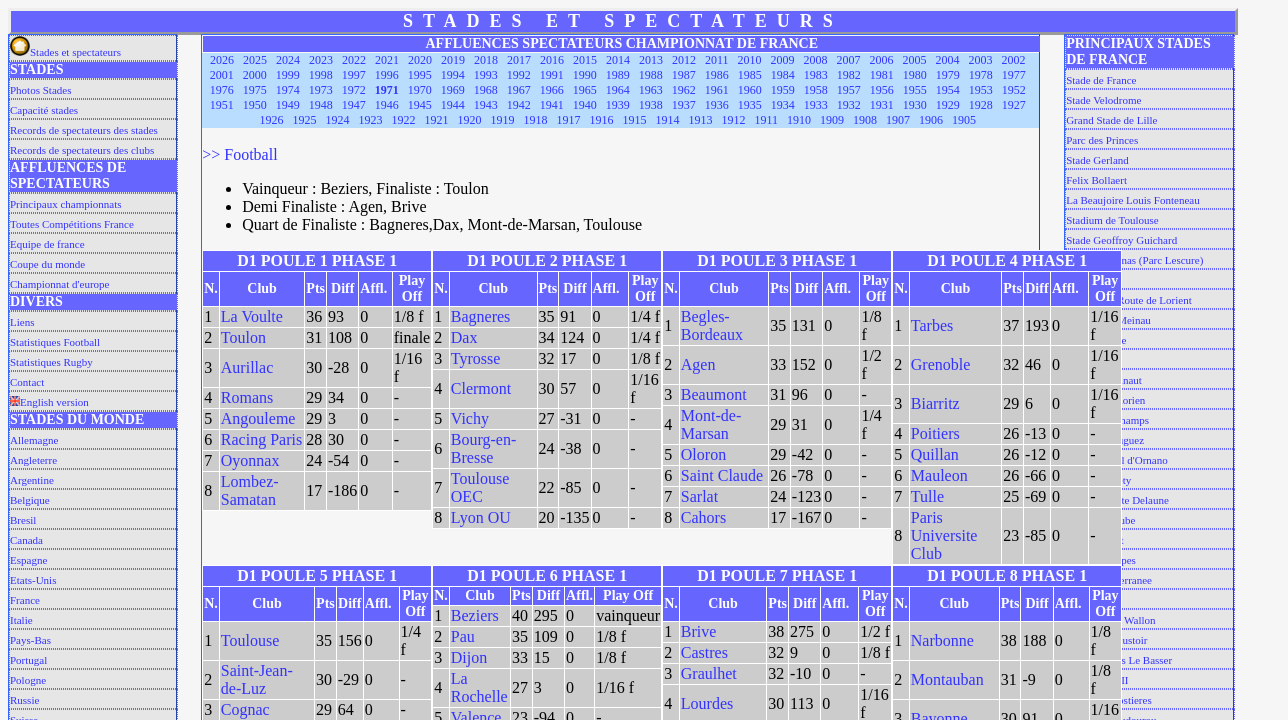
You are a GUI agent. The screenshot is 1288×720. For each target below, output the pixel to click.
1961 (717, 90)
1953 (981, 90)
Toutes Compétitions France (72, 224)
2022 (354, 60)
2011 (717, 60)
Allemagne (34, 440)
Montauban (947, 679)
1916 (602, 120)
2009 (783, 60)
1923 (371, 120)
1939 (618, 105)
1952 (1014, 90)
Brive (699, 631)
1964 (618, 90)
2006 (882, 60)
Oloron (703, 454)
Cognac (245, 709)
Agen (698, 364)
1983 (816, 75)
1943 (486, 105)
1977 (1014, 75)
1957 (849, 90)
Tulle (927, 496)
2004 (948, 60)
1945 (420, 105)
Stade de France (1101, 80)
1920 (470, 120)
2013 (651, 60)
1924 (338, 120)
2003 (981, 60)
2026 (222, 60)
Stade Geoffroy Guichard (1121, 240)
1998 (321, 75)
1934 (783, 105)
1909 (832, 120)
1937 (684, 105)
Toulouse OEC (480, 487)
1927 (1014, 105)
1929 (948, 105)
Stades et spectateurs (65, 52)
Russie (24, 700)
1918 (536, 120)
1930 (915, 105)
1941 (552, 105)
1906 (931, 120)
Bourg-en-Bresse (483, 448)
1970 (420, 90)
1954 (948, 90)
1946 (387, 105)
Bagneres (481, 316)
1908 (865, 120)
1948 (321, 105)
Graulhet (709, 673)
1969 (453, 90)
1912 (734, 120)
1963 (651, 90)
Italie (21, 620)
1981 (882, 75)
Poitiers (935, 433)
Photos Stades (40, 90)
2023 (321, 60)
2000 (255, 75)
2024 (288, 60)
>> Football (239, 154)
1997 (354, 75)
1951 (222, 105)
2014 (618, 60)
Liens (22, 322)
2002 (1014, 60)
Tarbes (932, 325)
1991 (552, 75)
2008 (816, 60)
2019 (453, 60)
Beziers (475, 615)
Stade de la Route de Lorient (1129, 300)
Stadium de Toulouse (1112, 220)
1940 (585, 105)
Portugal (28, 660)
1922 (404, 120)
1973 (321, 90)
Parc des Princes (1102, 140)
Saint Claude (722, 475)
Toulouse (250, 640)
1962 (684, 90)
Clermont (481, 388)
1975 (255, 90)
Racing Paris (261, 439)
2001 (222, 75)
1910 (799, 120)
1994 (453, 75)
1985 (750, 75)
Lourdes (707, 703)
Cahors (703, 517)
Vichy (470, 418)
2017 (519, 60)
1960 (750, 90)
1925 (305, 120)
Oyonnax (250, 460)
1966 (552, 90)
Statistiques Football (55, 342)
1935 (750, 105)
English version (49, 402)
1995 (420, 75)
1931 (882, 105)
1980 (915, 75)
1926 (272, 120)
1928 (981, 105)
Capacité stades (44, 110)
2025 (255, 60)
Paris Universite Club (944, 535)
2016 (552, 60)
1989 (618, 75)
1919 (503, 120)
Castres (704, 652)
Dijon (469, 657)
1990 (585, 75)
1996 (387, 75)
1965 (585, 90)
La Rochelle (479, 687)
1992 (519, 75)
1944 (453, 105)
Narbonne (942, 640)
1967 (519, 90)
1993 (486, 75)
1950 (255, 105)
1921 (437, 120)
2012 (684, 60)
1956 (882, 90)
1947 (354, 105)
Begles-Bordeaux (712, 325)
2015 (585, 60)
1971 (387, 90)
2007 (849, 60)
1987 (684, 75)
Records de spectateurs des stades (84, 130)
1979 (948, 75)
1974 (288, 90)
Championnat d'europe (59, 284)
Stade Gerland (1097, 160)
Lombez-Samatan (250, 490)
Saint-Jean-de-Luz (257, 679)
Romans (247, 397)
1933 (816, 105)
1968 (486, 90)
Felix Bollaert (1096, 180)
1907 (898, 120)
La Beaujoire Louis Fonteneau (1133, 200)
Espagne (28, 560)
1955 (915, 90)
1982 (849, 75)
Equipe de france (47, 244)
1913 (701, 120)
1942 (519, 105)
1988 (651, 75)
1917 (569, 120)
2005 (915, 60)
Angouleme (258, 418)
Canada (26, 540)
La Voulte (252, 316)
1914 (668, 120)
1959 (783, 90)
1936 (717, 105)
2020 (420, 60)
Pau (463, 636)
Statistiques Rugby (51, 362)
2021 (387, 60)
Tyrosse (476, 358)
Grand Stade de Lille (1111, 120)
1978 (981, 75)
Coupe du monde (47, 264)
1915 (635, 120)
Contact (27, 382)
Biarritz (935, 403)
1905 (964, 120)
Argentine (32, 480)
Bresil (23, 520)
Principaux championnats (66, 204)
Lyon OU (481, 517)
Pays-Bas (30, 640)
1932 (849, 105)
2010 (750, 60)
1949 (288, 105)
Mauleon (939, 475)
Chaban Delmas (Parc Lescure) (1134, 260)
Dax (464, 337)
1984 (783, 75)
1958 (816, 90)
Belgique (30, 500)
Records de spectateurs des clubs (82, 150)
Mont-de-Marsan (711, 424)
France (25, 600)
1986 (717, 75)
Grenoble (941, 364)
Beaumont (714, 394)
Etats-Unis (33, 580)
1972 (354, 90)
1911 (767, 120)
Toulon (243, 337)
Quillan (935, 454)
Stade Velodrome (1103, 100)
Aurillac (247, 367)
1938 (651, 105)
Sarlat (699, 496)
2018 (486, 60)
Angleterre (33, 460)
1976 (222, 90)
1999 (288, 75)
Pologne (28, 680)
